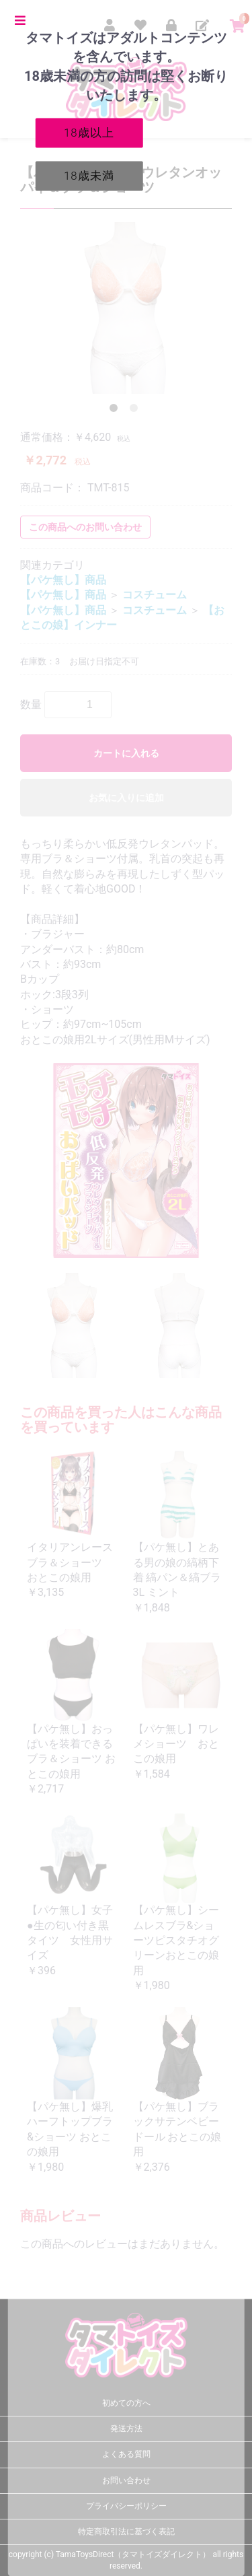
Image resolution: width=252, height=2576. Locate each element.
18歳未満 (89, 175)
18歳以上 (89, 132)
